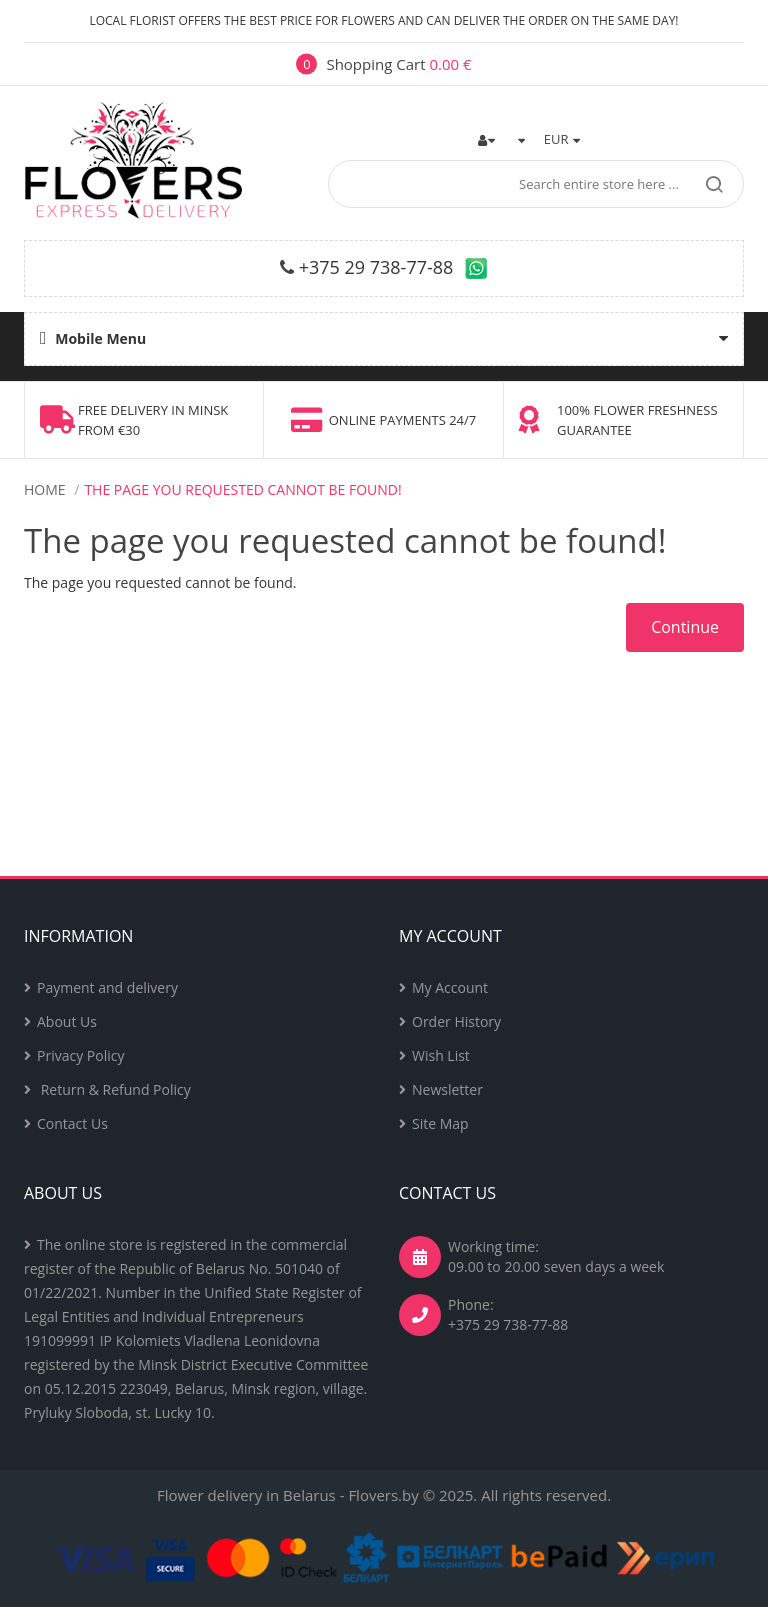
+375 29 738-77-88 (376, 267)
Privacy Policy (80, 1055)
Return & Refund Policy (114, 1089)
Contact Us (72, 1123)
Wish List (441, 1055)
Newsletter (447, 1089)
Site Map (440, 1123)
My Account (450, 987)
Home (45, 489)
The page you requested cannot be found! (242, 489)
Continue (685, 627)
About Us (67, 1021)
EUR (562, 139)
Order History (456, 1021)
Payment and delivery (107, 987)
